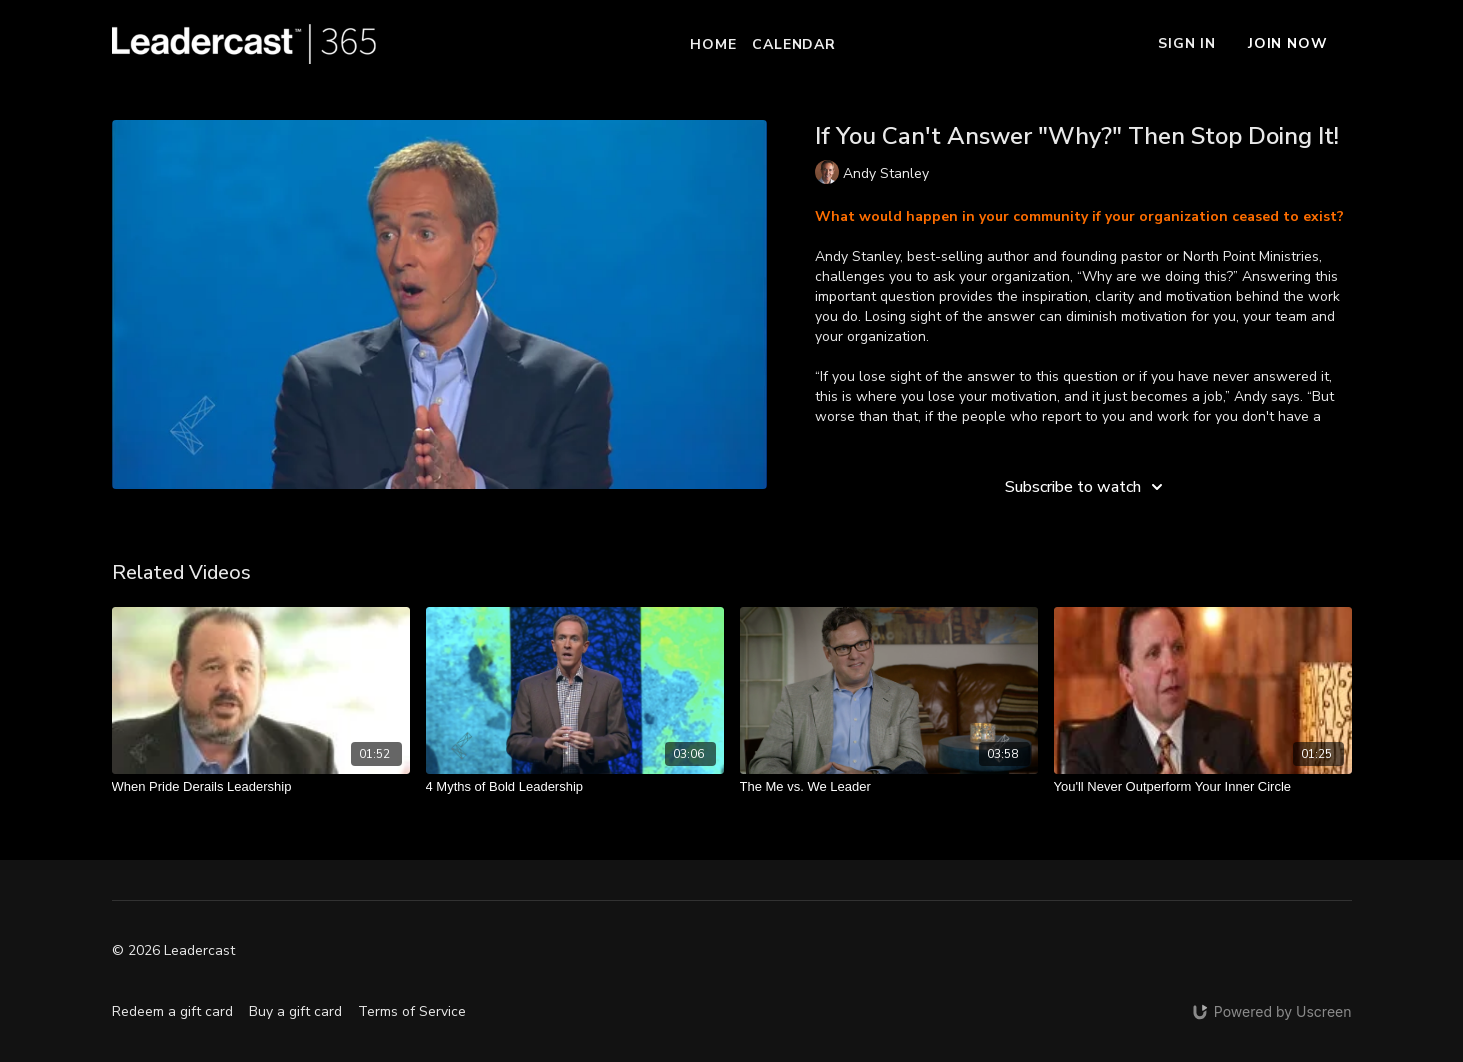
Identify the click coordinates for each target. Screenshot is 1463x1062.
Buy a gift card (295, 1011)
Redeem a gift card (172, 1011)
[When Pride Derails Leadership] (261, 787)
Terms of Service (412, 1011)
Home (713, 44)
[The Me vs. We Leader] (889, 787)
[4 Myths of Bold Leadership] (575, 787)
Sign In (1187, 43)
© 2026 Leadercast (173, 951)
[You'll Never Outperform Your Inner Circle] (1203, 787)
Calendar (793, 44)
